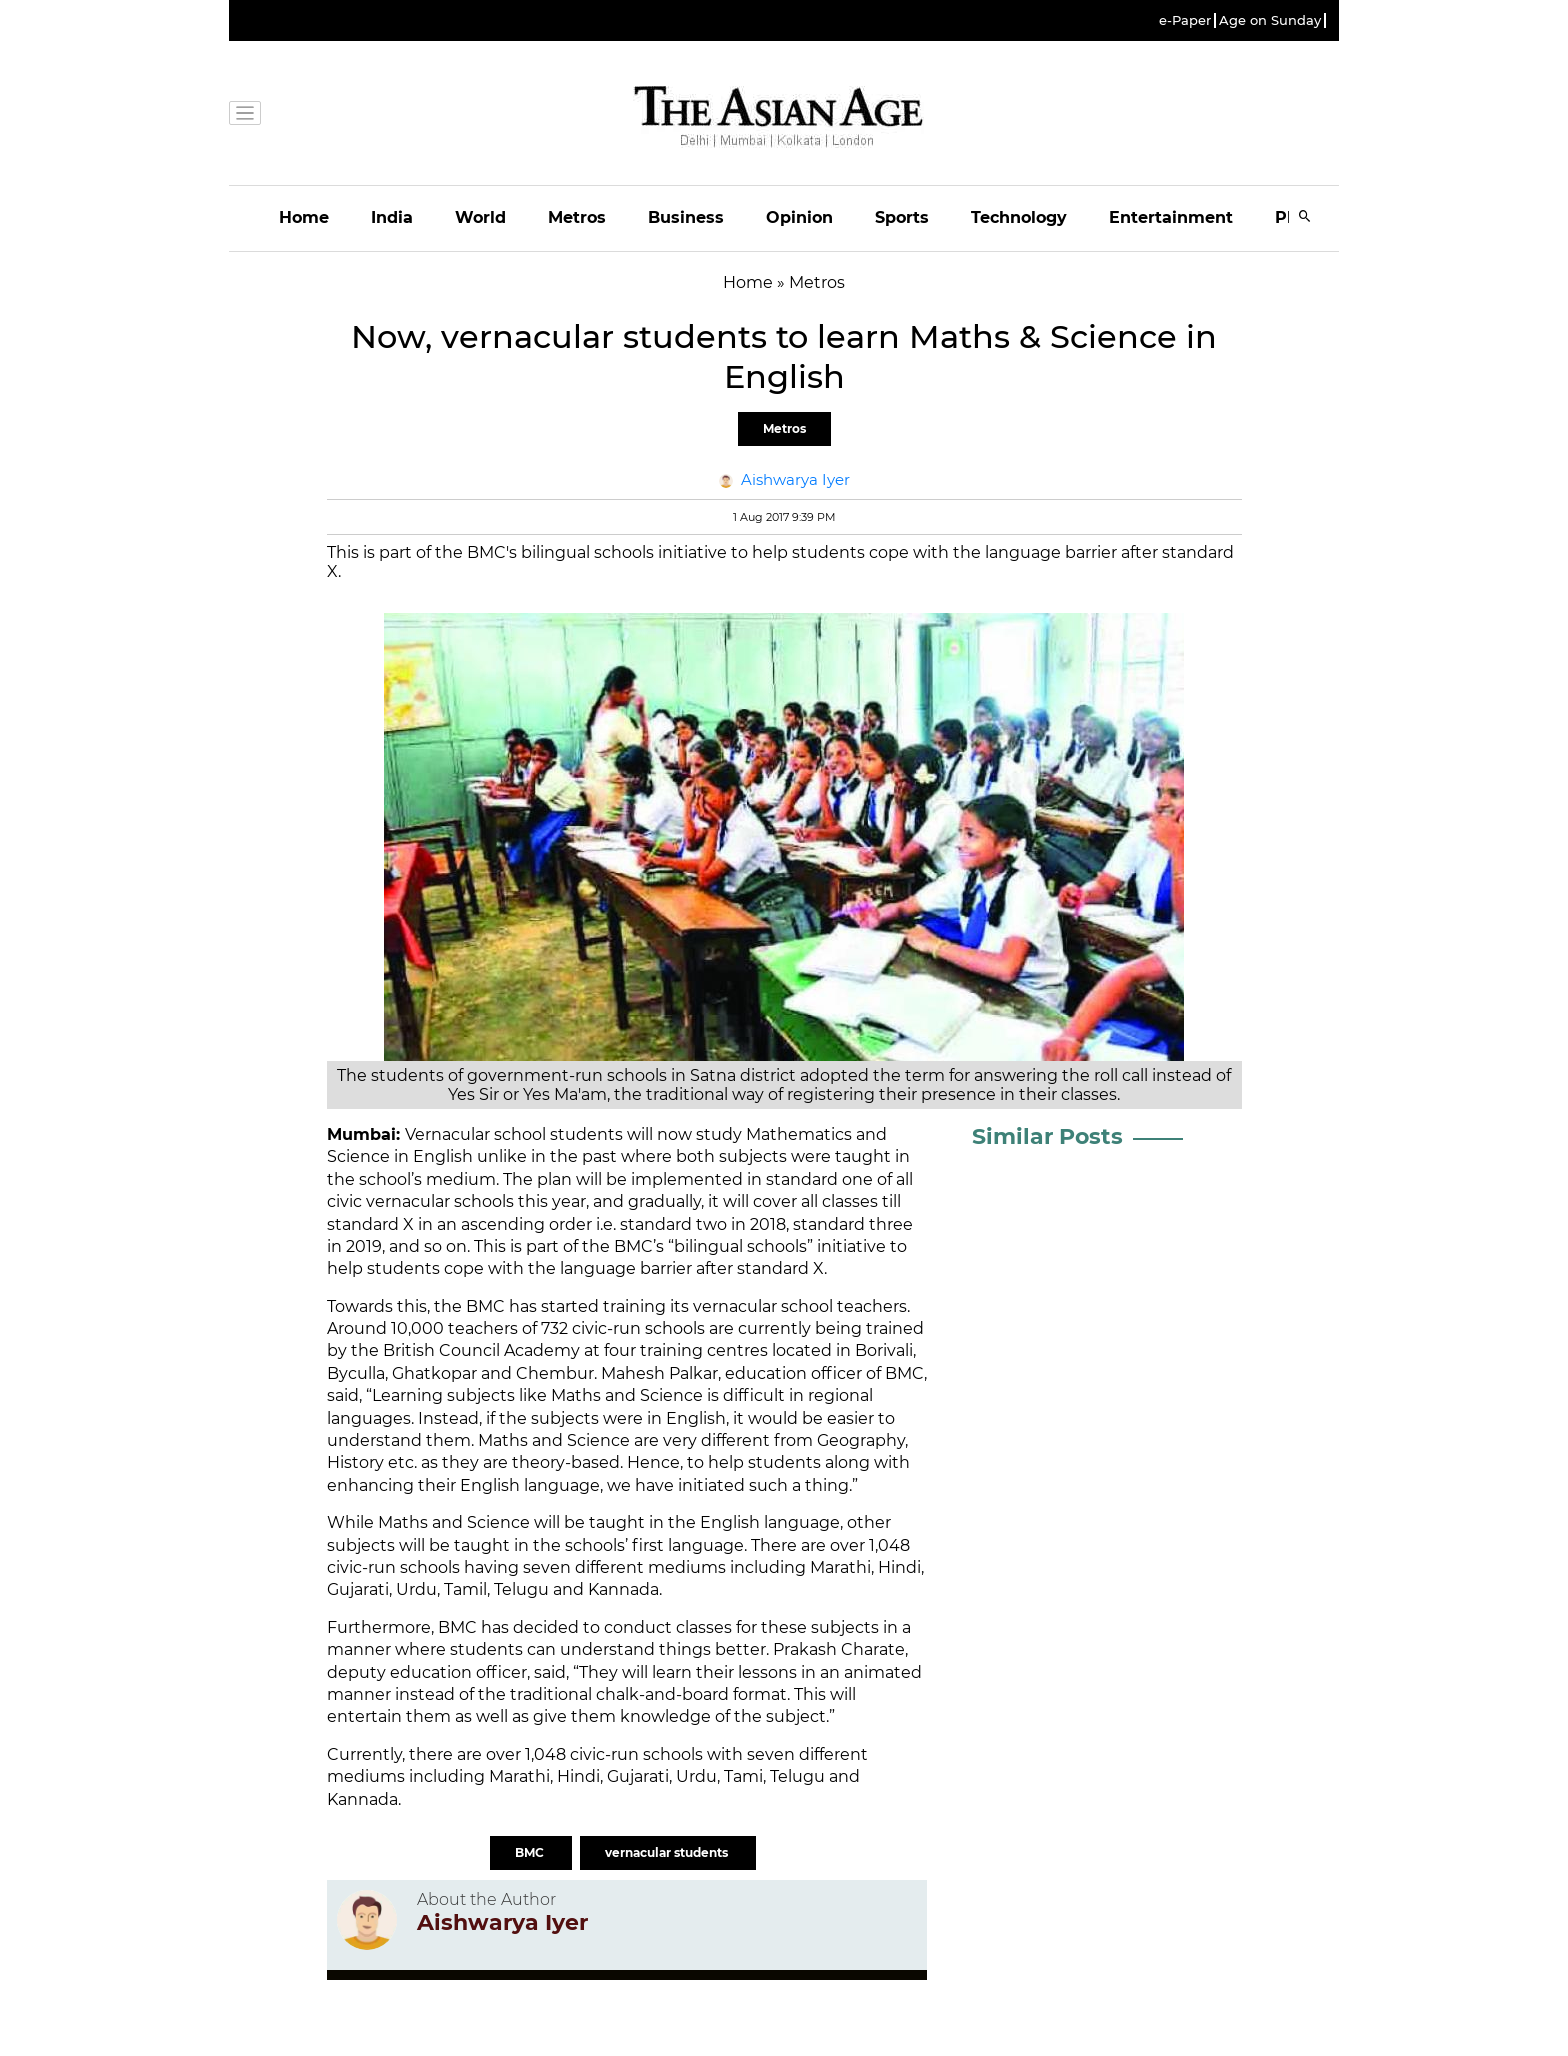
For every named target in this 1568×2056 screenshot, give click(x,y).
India (392, 217)
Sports (902, 217)
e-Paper (1185, 20)
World (480, 217)
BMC (531, 1852)
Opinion (799, 217)
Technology (1019, 217)
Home (304, 217)
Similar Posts (1047, 1136)
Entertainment (1171, 217)
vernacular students (668, 1852)
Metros (577, 217)
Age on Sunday (1270, 20)
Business (686, 217)
